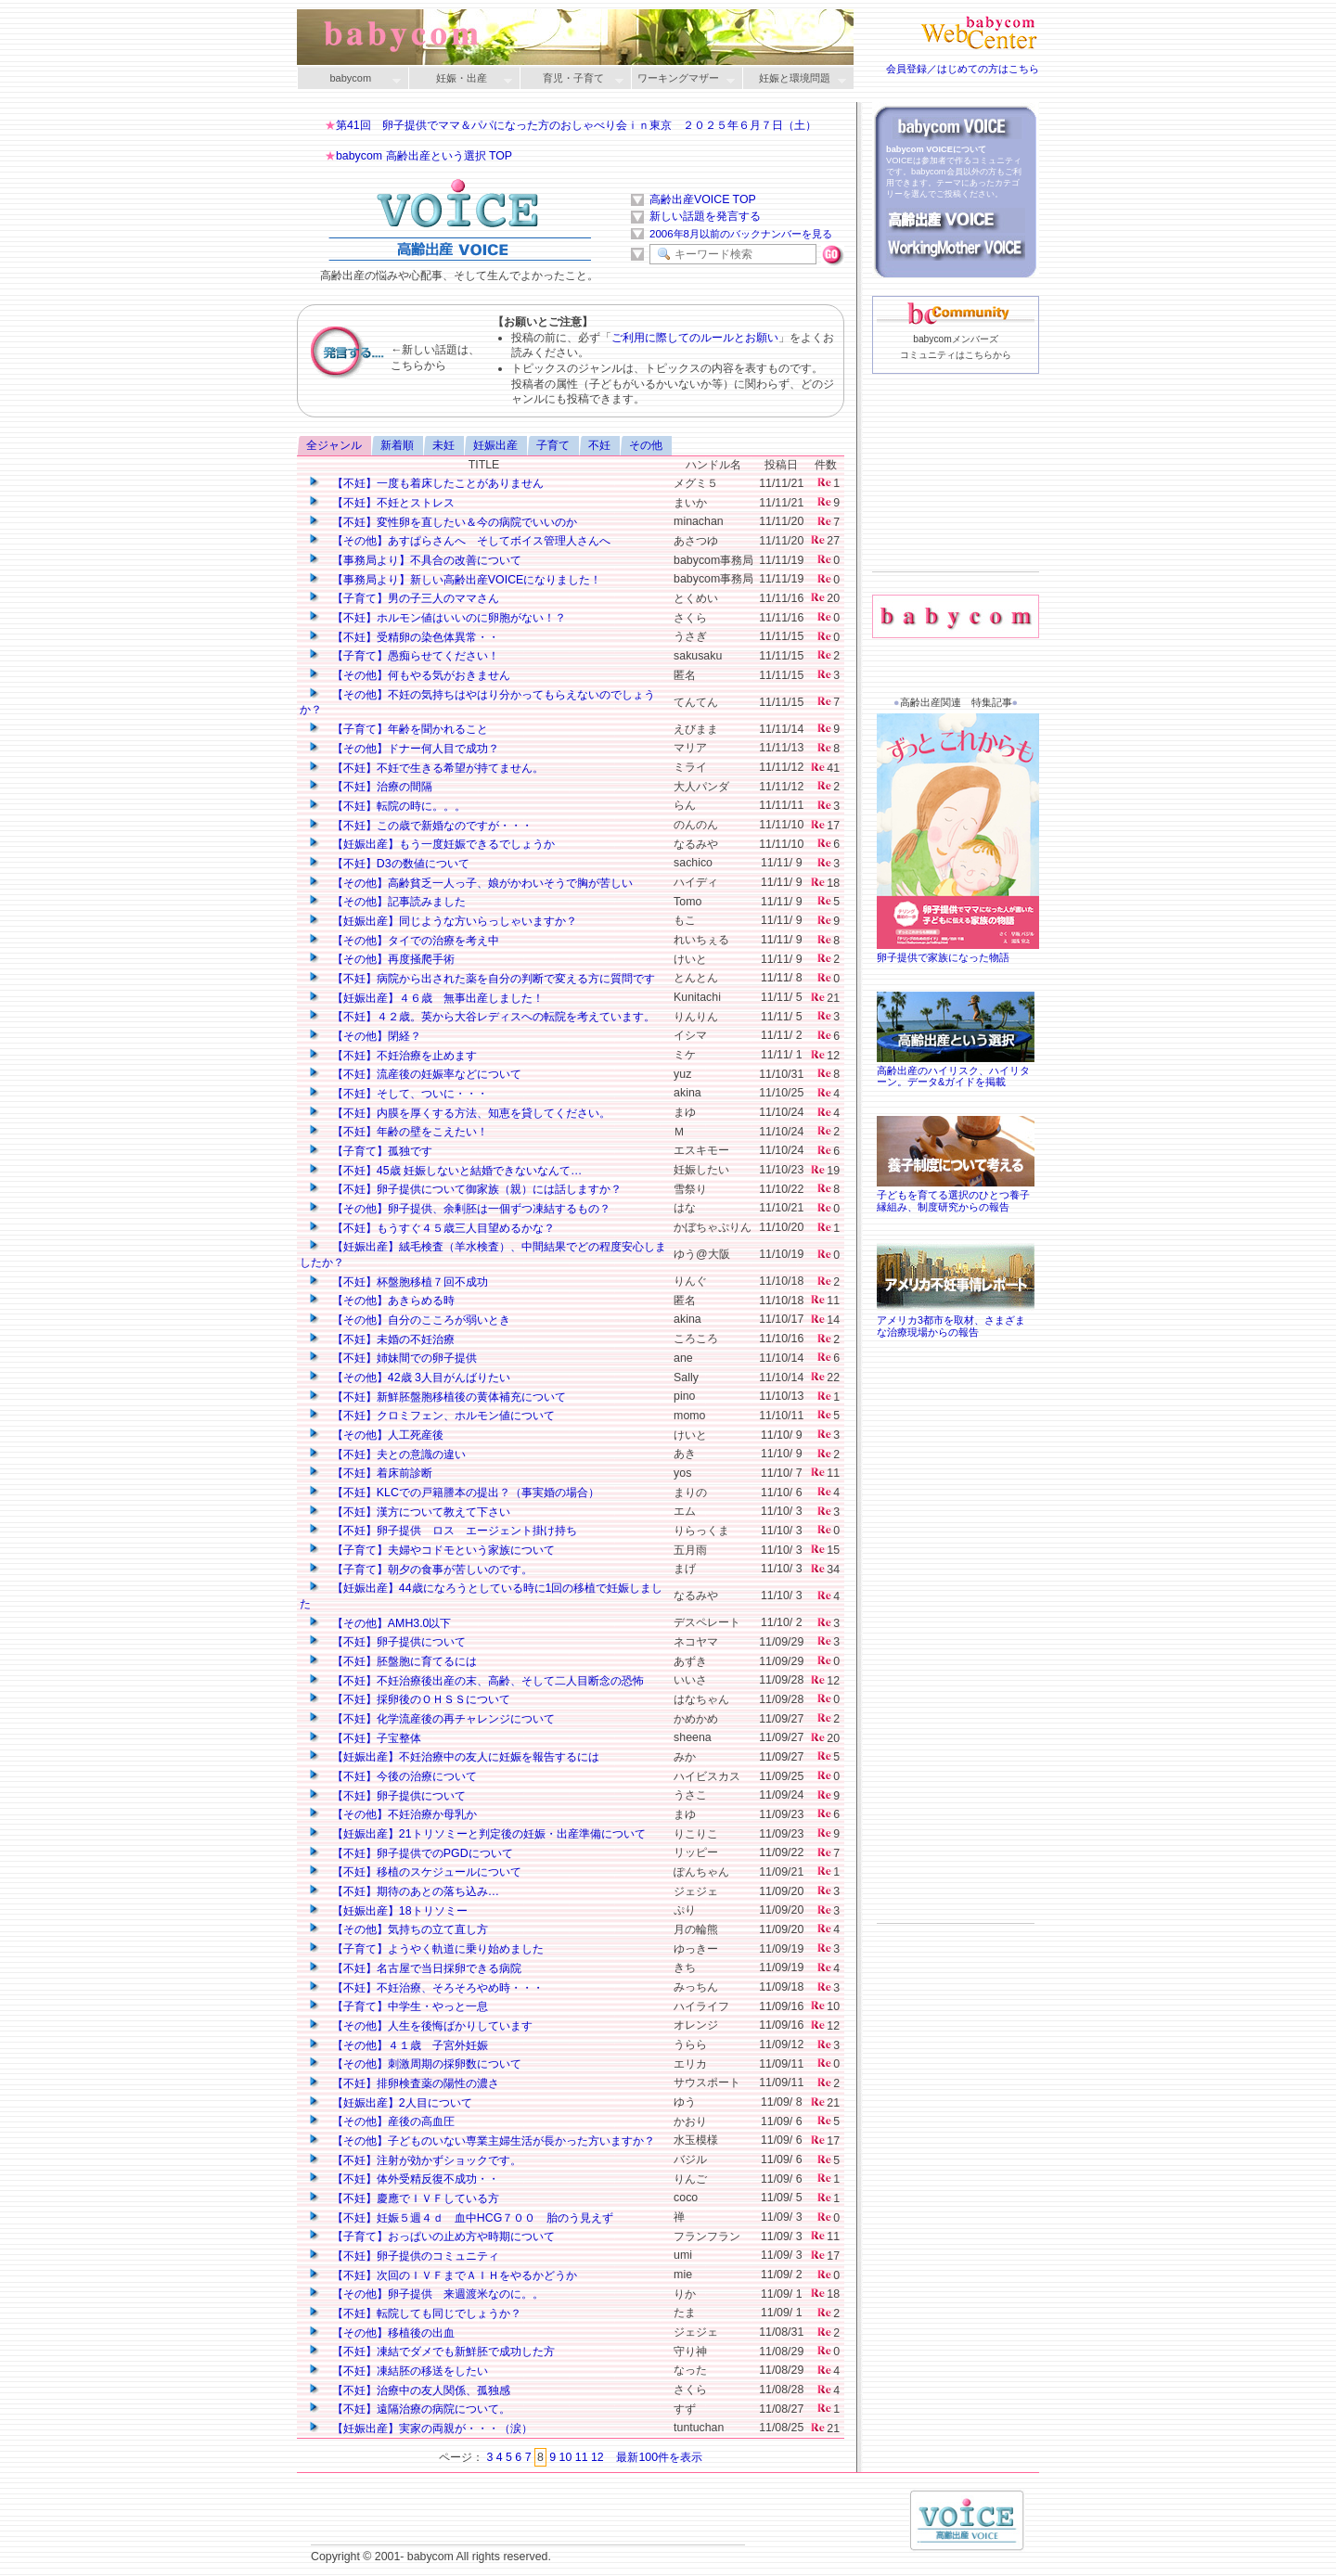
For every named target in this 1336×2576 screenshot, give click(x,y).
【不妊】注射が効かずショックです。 (414, 2160)
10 (565, 2457)
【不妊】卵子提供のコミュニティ (403, 2255)
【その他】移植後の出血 (381, 2332)
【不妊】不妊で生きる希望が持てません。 (425, 768)
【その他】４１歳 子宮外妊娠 (397, 2045)
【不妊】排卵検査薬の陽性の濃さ (403, 2083)
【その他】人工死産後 (375, 1435)
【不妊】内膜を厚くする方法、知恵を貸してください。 (458, 1113)
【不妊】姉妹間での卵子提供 (392, 1358)
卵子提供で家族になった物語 (960, 951)
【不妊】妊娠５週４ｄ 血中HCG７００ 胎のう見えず (460, 2217)
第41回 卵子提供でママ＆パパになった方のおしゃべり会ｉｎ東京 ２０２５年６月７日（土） (576, 125)
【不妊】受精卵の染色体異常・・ (403, 637)
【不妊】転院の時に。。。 (386, 806)
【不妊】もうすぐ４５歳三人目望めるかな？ (431, 1228)
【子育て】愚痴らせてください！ (403, 655)
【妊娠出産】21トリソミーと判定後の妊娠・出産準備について (476, 1833)
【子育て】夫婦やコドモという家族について (431, 1550)
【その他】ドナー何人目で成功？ (403, 748)
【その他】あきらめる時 (381, 1300)
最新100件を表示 (659, 2457)
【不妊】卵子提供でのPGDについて (410, 1853)
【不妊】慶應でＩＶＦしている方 (403, 2198)
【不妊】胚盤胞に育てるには (392, 1661)
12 (597, 2457)
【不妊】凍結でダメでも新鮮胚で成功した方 (431, 2351)
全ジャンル (334, 445)
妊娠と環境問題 (794, 79)
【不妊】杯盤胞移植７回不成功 (397, 1281)
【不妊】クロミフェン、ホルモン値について (431, 1415)
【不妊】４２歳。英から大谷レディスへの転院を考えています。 (481, 1016)
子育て (553, 445)
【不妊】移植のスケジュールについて (414, 1871)
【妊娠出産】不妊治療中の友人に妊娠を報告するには (453, 1756)
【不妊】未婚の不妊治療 (381, 1339)
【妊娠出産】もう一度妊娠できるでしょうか (431, 844)
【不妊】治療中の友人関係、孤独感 (408, 2390)
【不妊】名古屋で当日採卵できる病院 (414, 1968)
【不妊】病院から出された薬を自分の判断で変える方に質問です (481, 978)
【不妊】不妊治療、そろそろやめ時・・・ (425, 1987)
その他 (645, 445)
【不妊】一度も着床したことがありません (425, 483)
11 (581, 2457)
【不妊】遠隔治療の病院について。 (408, 2409)
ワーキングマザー (683, 79)
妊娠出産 (495, 445)
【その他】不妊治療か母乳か (392, 1814)
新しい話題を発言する (705, 216)
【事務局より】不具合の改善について (414, 560)
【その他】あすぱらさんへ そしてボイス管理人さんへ (458, 540)
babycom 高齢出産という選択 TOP (424, 155)
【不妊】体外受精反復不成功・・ (403, 2178)
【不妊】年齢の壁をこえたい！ (397, 1131)
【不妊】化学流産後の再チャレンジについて (431, 1718)
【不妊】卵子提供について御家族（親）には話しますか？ (464, 1189)
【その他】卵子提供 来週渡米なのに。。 (425, 2294)
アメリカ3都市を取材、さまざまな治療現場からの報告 (955, 1320)
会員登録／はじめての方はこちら (962, 68)
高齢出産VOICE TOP (702, 199)
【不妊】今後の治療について (392, 1776)
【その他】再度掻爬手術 (381, 959)
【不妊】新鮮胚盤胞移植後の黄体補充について (436, 1397)
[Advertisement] (955, 501)
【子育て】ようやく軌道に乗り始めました (425, 1948)
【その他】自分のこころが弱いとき (408, 1320)
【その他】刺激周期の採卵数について (414, 2063)
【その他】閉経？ (364, 1036)
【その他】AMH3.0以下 (379, 1623)
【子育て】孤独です (369, 1151)
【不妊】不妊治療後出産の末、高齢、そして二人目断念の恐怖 (475, 1680)
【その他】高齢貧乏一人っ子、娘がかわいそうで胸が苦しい (470, 883)
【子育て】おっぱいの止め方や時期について (431, 2236)
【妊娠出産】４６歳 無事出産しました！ (425, 998)
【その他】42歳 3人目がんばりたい (408, 1377)
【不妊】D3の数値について (388, 863)
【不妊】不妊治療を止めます (392, 1055)
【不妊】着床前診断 (369, 1473)
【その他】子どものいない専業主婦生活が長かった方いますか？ (481, 2140)
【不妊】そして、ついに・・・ (397, 1093)
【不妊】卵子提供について (386, 1641)
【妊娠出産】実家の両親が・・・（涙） (420, 2428)
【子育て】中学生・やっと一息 (397, 2006)
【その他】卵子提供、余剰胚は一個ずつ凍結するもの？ (458, 1208)
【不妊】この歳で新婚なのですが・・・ (420, 825)
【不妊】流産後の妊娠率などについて (414, 1074)
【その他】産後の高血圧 (381, 2121)
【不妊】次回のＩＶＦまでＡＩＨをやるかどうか (442, 2275)
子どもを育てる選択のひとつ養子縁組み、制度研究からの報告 (955, 1194)
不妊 (599, 445)
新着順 (397, 445)
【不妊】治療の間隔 (369, 786)
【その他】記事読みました (386, 901)
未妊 (443, 445)
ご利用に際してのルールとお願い (694, 337)
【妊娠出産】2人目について (389, 2102)
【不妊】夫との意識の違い (386, 1454)
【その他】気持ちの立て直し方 (397, 1929)
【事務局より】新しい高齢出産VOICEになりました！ (454, 579)
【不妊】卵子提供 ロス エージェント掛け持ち (442, 1530)
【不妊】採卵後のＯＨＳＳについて (408, 1699)
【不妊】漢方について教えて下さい (408, 1512)
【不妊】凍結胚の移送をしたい (397, 2371)
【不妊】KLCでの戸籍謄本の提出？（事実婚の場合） (453, 1492)
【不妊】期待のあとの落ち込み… (403, 1891)
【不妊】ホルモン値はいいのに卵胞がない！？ (436, 617)
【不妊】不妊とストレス (381, 502)
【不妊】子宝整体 (364, 1738)
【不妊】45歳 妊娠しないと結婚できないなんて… (444, 1170)
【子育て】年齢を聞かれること (397, 729)
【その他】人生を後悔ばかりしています (420, 2025)
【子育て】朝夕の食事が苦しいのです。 (420, 1569)
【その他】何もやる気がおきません (408, 675)
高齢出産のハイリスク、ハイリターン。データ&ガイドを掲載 (955, 1070)
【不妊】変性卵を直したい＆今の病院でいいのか (442, 522)
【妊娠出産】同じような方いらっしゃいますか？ (442, 921)
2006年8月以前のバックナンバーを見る (740, 233)
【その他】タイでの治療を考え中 (403, 940)
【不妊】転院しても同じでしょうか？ (414, 2313)
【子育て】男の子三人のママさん (403, 598)
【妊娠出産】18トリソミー (387, 1910)
